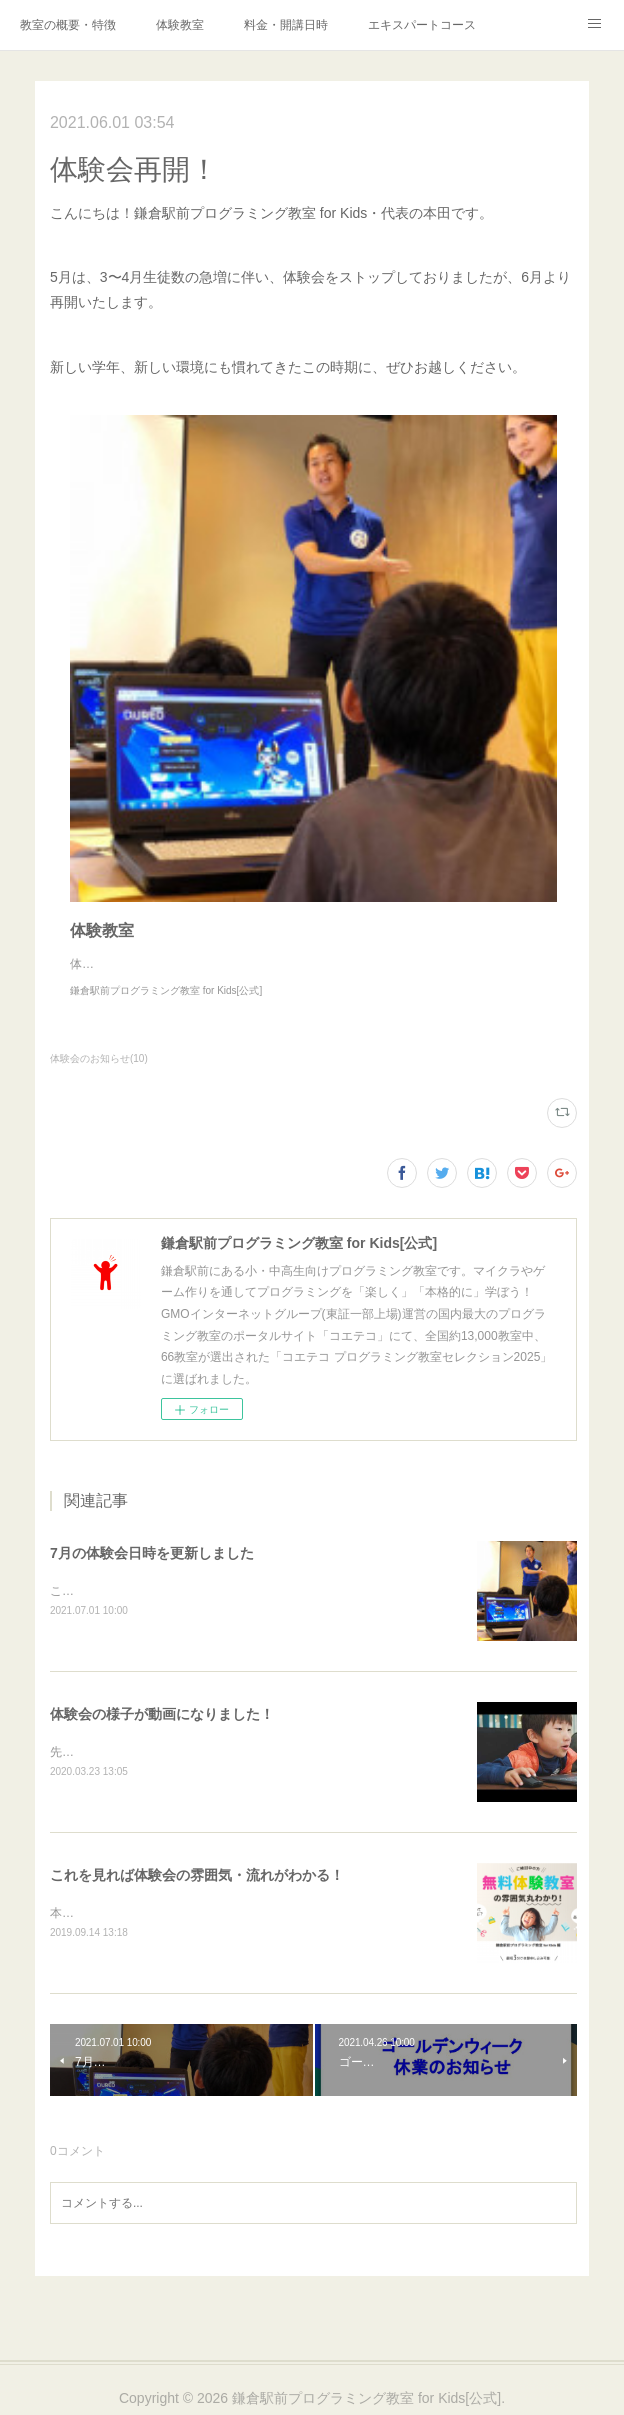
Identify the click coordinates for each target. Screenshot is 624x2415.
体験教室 (180, 25)
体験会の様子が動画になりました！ (162, 1715)
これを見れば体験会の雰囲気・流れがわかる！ (197, 1877)
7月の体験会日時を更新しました (152, 1553)
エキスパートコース (422, 25)
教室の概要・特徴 (68, 25)
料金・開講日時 (286, 25)
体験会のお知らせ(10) (99, 1058)
